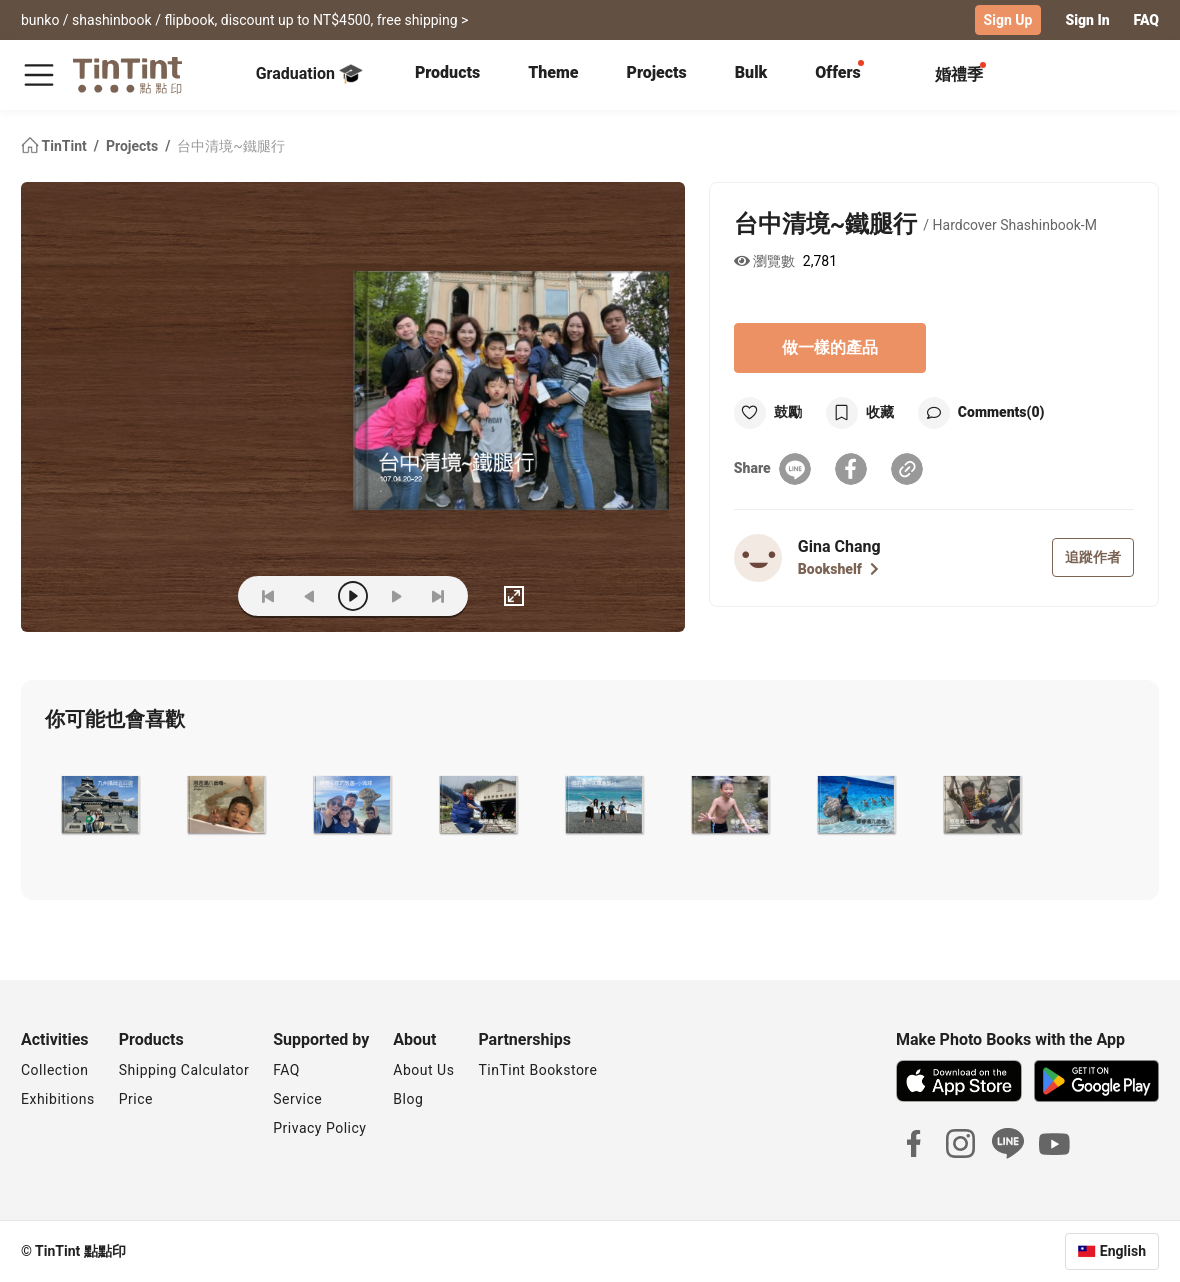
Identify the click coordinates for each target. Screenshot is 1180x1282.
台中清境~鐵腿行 (231, 146)
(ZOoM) (192, 596)
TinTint (55, 146)
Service (297, 1099)
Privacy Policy (319, 1128)
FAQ (1146, 20)
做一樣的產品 (830, 347)
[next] (396, 596)
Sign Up (1008, 20)
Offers (837, 72)
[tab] (447, 75)
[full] (514, 596)
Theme (553, 72)
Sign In (1087, 20)
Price (136, 1099)
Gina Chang (839, 546)
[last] (438, 596)
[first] (268, 596)
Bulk (751, 72)
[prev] (310, 596)
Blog (408, 1099)
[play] (353, 596)
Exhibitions (58, 1099)
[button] (99, 805)
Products (447, 72)
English (1123, 1251)
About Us (423, 1070)
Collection (54, 1070)
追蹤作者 (1093, 557)
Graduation (309, 74)
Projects (657, 72)
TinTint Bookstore (537, 1070)
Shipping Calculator (184, 1070)
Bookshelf (838, 569)
